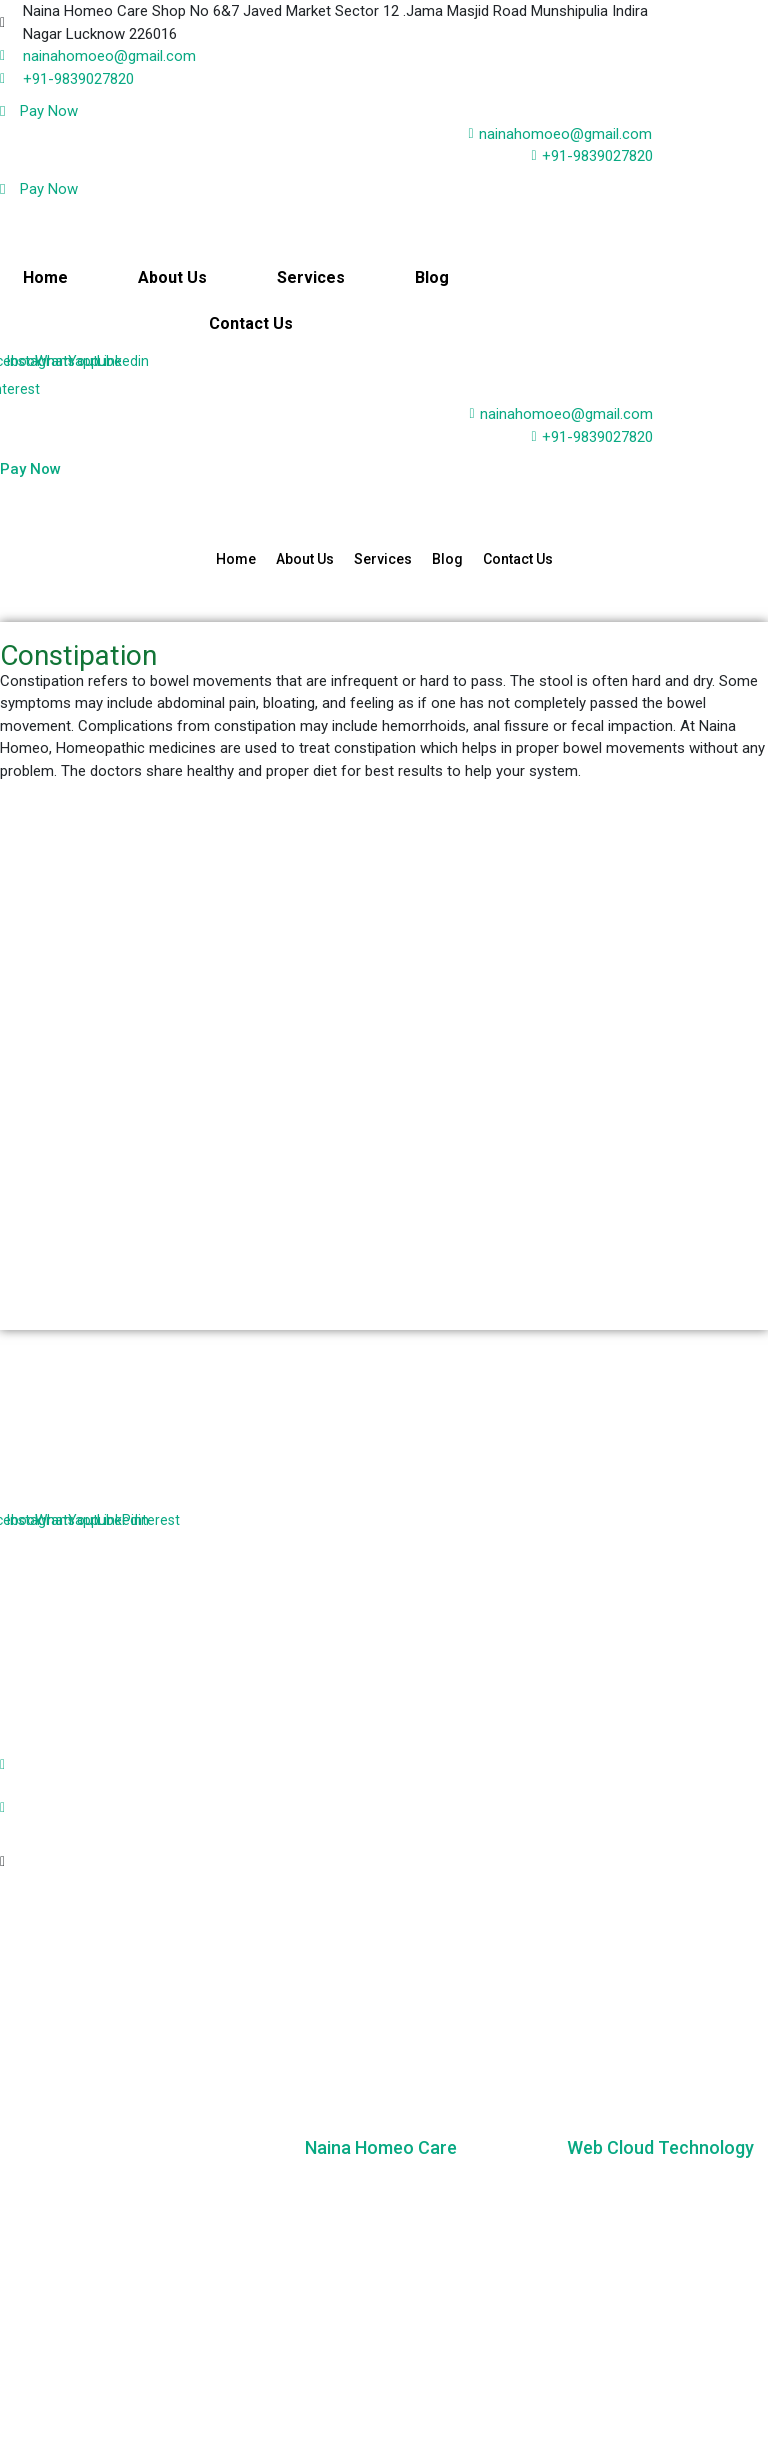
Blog (431, 277)
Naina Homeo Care (381, 2147)
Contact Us (251, 323)
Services (311, 277)
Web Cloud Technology (660, 2147)
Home (46, 277)
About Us (172, 277)
